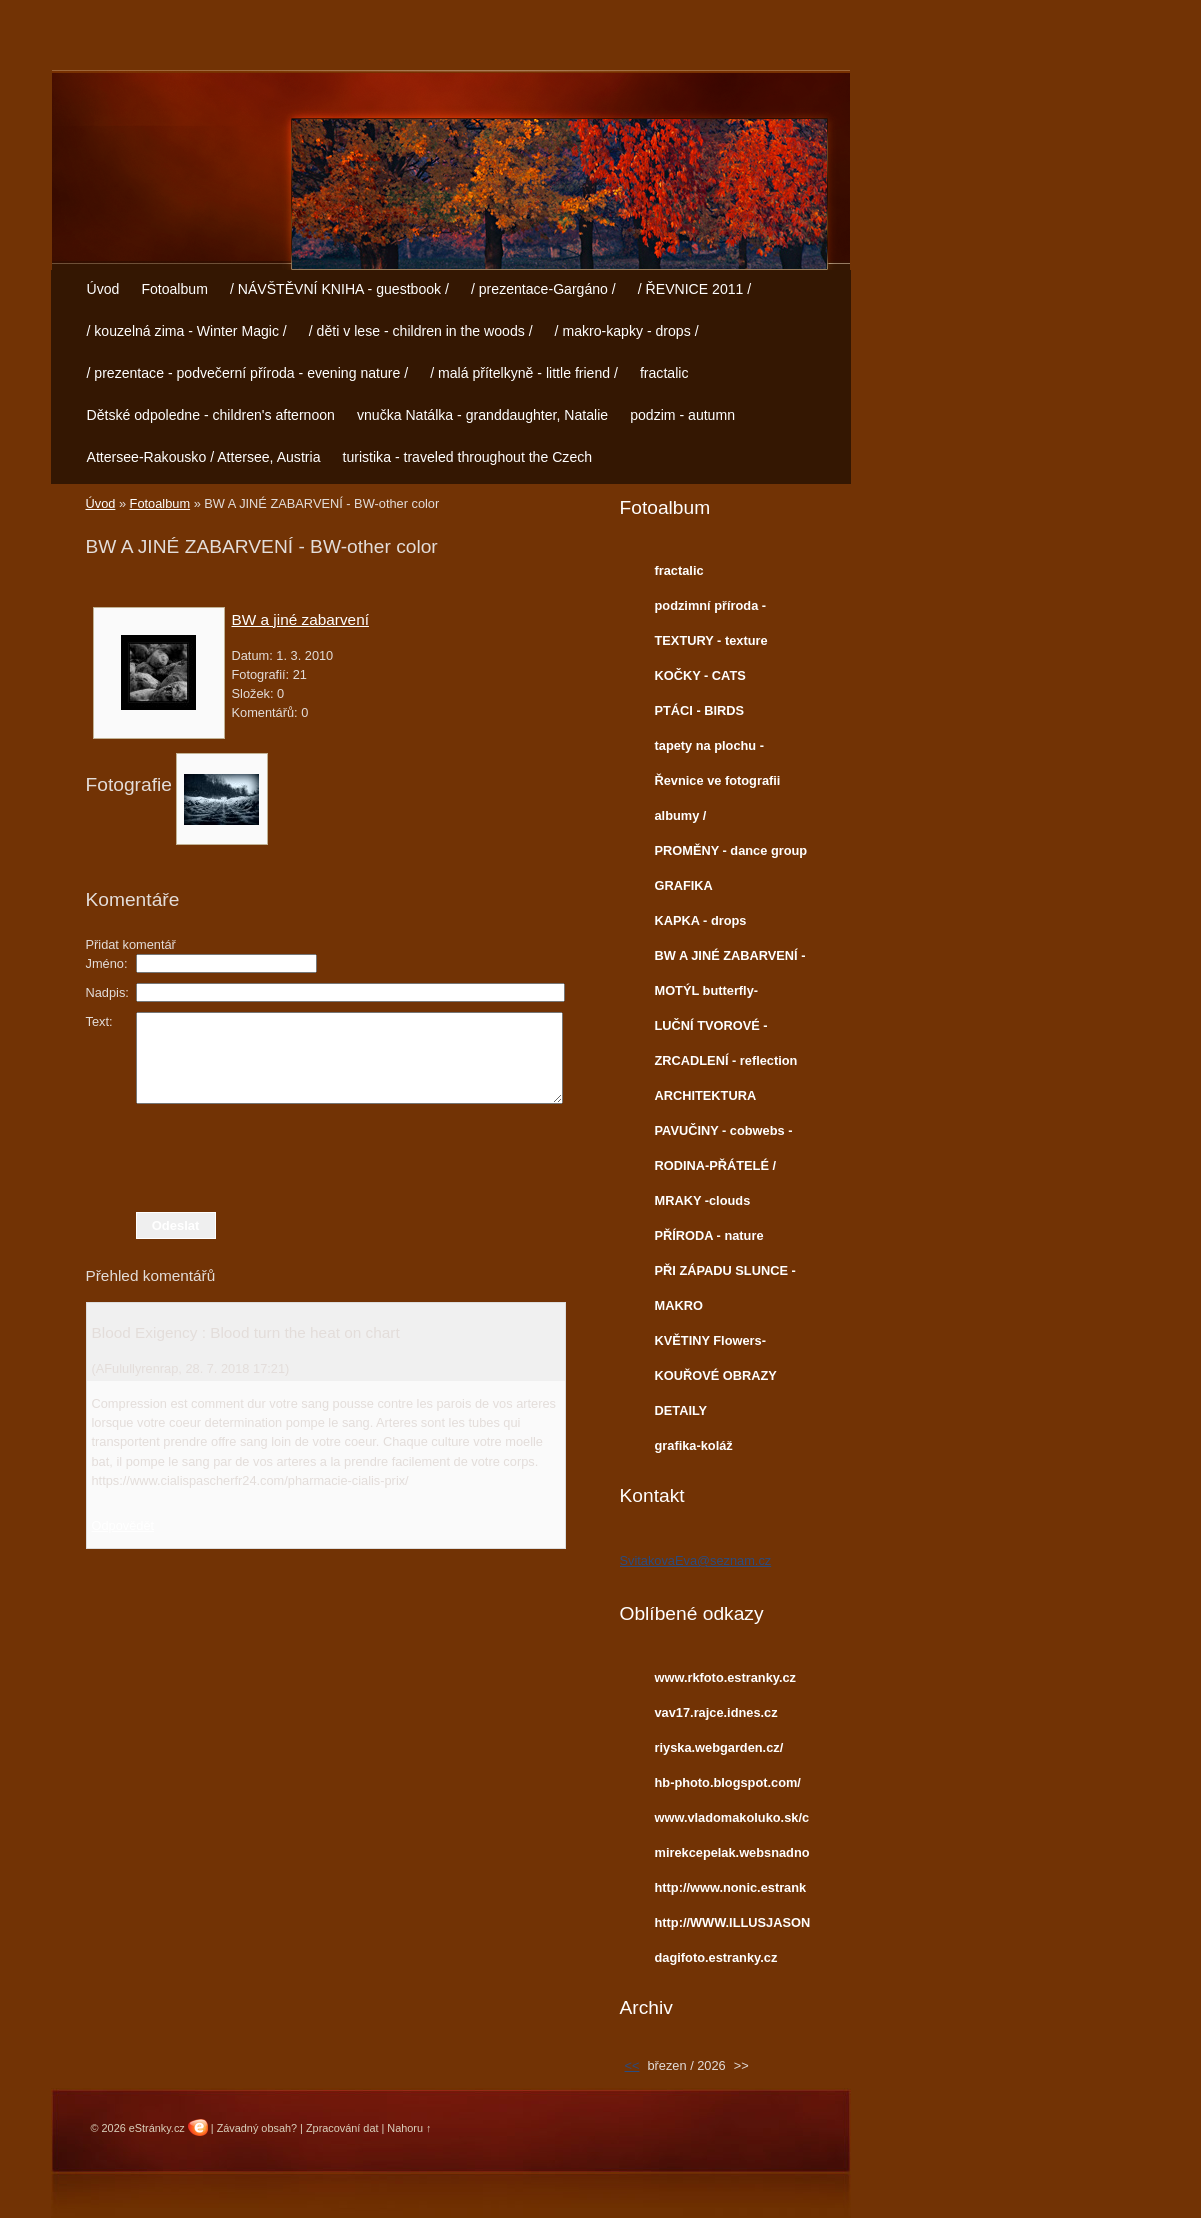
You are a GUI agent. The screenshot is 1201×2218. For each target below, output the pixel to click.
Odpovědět (123, 1525)
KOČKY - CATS (700, 675)
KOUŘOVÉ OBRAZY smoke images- (716, 1380)
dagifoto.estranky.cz (716, 1957)
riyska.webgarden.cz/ (719, 1747)
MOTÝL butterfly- (707, 990)
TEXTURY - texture (711, 640)
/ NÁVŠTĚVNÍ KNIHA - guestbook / (339, 289)
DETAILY (681, 1410)
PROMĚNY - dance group (731, 850)
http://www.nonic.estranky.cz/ (731, 1892)
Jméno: (107, 963)
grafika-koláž (694, 1445)
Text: (99, 1021)
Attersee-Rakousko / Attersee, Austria (204, 457)
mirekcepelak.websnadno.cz (732, 1857)
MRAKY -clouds (703, 1200)
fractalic (664, 373)
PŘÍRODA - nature (709, 1235)
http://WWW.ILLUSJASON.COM (733, 1927)
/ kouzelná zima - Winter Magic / (187, 331)
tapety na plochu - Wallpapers (710, 750)
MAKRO (679, 1305)
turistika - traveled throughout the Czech (467, 457)
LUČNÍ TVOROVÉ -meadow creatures (711, 1030)
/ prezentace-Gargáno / (543, 289)
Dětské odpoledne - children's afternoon (211, 415)
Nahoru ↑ (409, 2128)
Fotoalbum (174, 289)
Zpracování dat (342, 2128)
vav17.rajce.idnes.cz (716, 1712)
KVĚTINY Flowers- (710, 1340)
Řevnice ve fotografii (718, 780)
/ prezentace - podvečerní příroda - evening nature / (248, 373)
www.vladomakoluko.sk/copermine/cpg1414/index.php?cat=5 (732, 1822)
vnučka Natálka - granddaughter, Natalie (482, 415)
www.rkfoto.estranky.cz (726, 1677)
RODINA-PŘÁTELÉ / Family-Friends (716, 1170)
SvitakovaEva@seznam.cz (696, 1560)
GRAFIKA (684, 885)
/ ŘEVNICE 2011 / (694, 289)
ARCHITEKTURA (706, 1095)
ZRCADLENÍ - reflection (726, 1060)
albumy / (681, 815)
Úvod (103, 289)
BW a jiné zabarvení (300, 619)
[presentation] (326, 1158)
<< (632, 2065)
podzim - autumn (682, 415)
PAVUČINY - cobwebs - (724, 1130)
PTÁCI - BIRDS (700, 710)
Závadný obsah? (257, 2128)
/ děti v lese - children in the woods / (421, 331)
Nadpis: (107, 992)
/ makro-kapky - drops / (627, 331)
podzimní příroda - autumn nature (711, 610)
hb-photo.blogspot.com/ (728, 1782)
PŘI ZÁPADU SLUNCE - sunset (725, 1275)
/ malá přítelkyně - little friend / (524, 373)
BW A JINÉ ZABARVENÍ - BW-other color (730, 960)
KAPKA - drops (701, 920)
